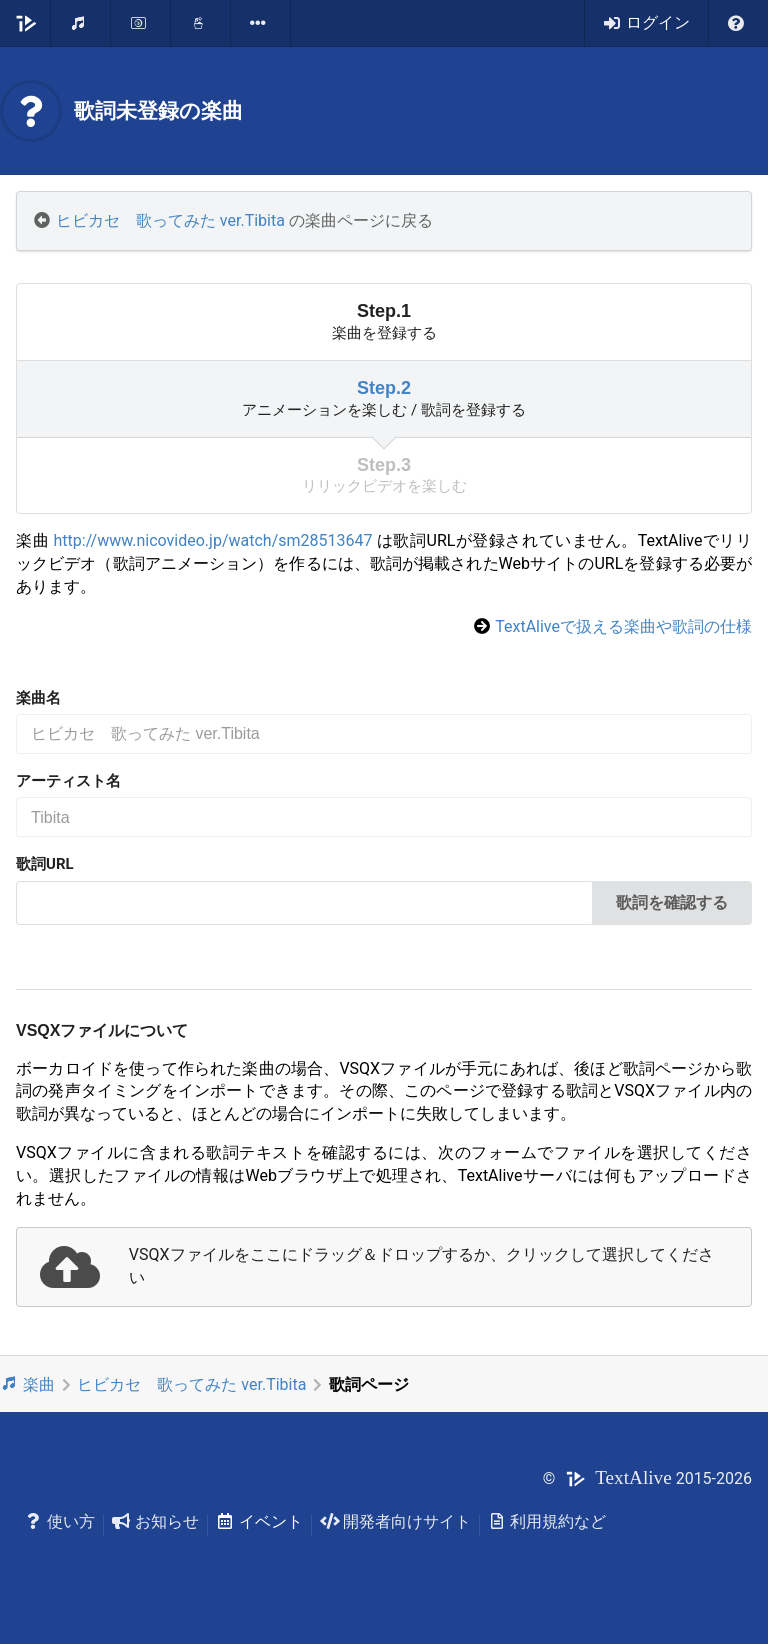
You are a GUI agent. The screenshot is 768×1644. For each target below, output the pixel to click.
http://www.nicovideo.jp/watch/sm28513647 (213, 540)
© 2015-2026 (647, 1478)
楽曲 (27, 1384)
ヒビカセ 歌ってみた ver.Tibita (170, 220)
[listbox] (261, 23)
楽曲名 (38, 698)
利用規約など (547, 1521)
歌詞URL (45, 864)
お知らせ (155, 1521)
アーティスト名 (68, 781)
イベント (259, 1521)
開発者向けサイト (395, 1521)
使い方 (59, 1521)
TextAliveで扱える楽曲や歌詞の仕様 (623, 626)
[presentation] (384, 1267)
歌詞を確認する (672, 902)
